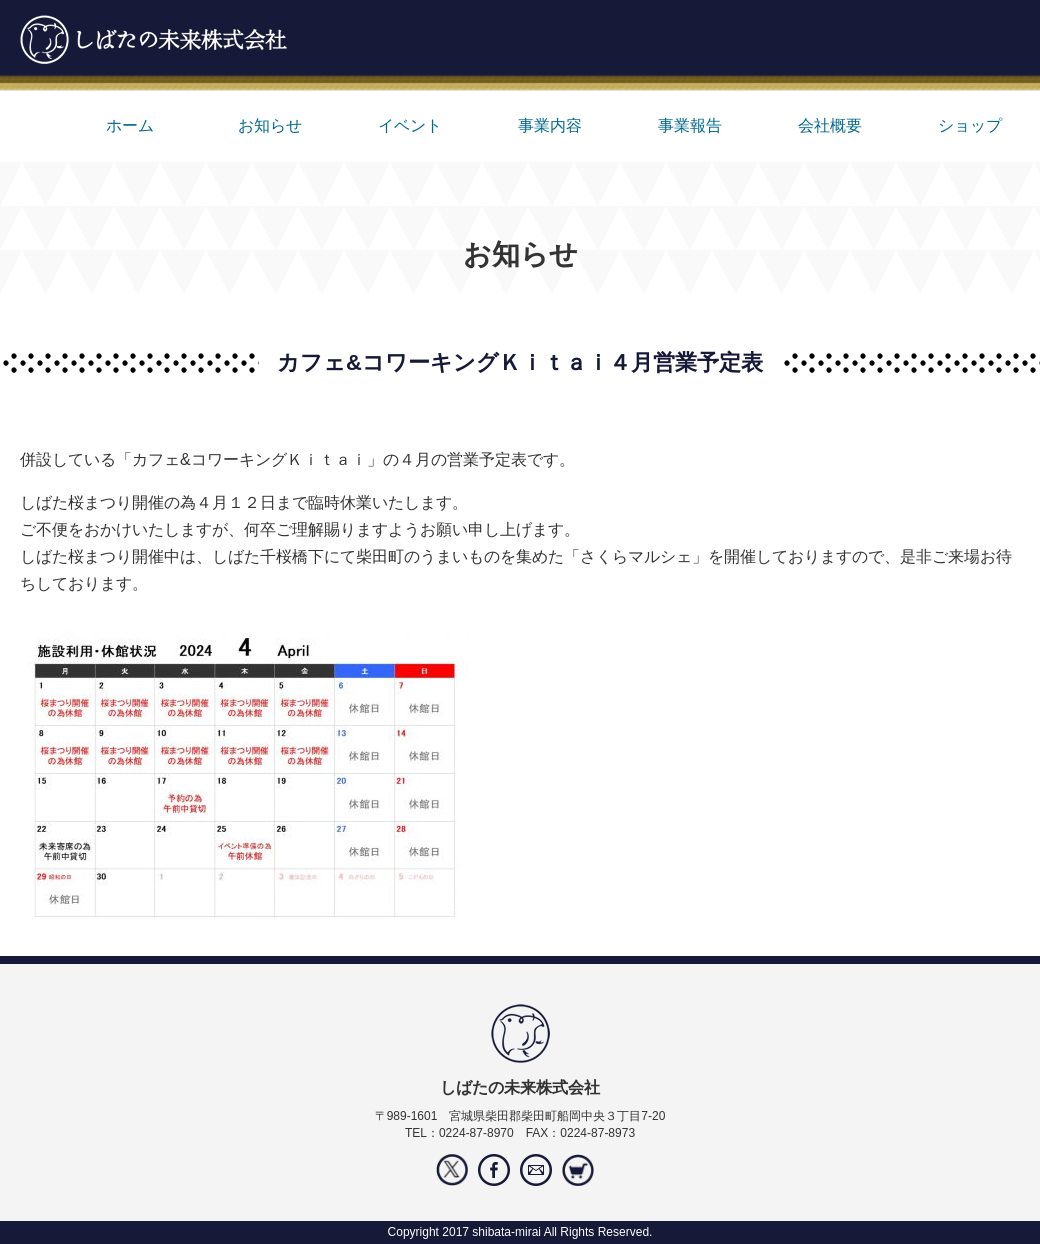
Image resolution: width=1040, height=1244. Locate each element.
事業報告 (690, 125)
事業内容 (550, 125)
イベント (410, 125)
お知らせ (270, 125)
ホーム (130, 125)
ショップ (970, 125)
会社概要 (830, 125)
